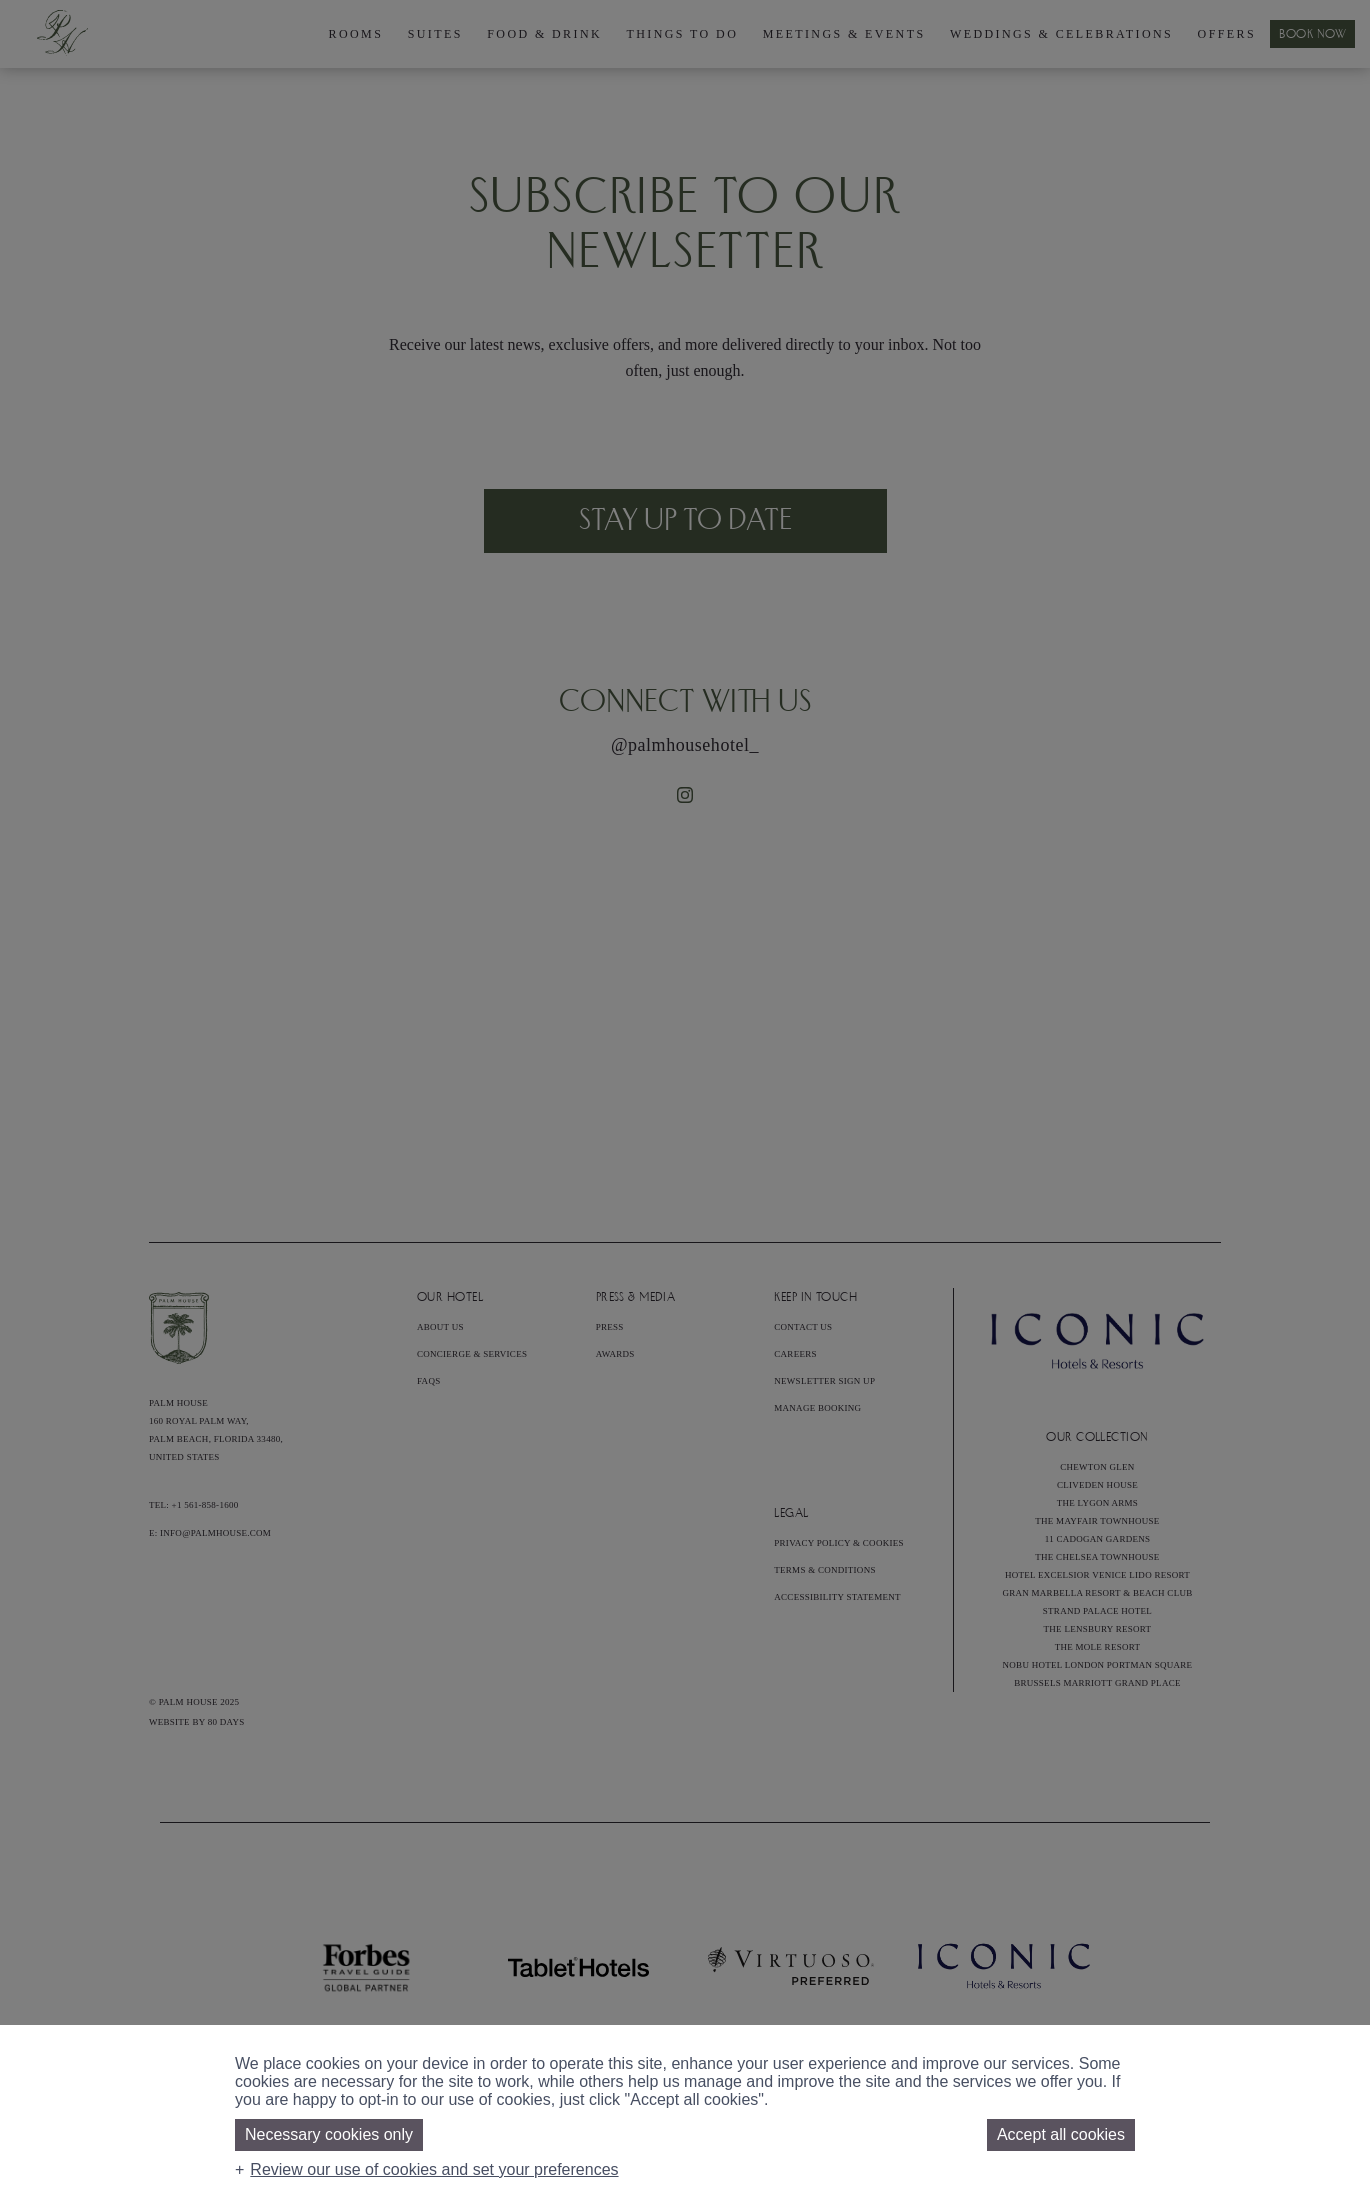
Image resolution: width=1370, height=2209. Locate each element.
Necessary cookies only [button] (329, 2134)
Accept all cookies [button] (1061, 2134)
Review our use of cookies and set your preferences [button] (434, 2169)
